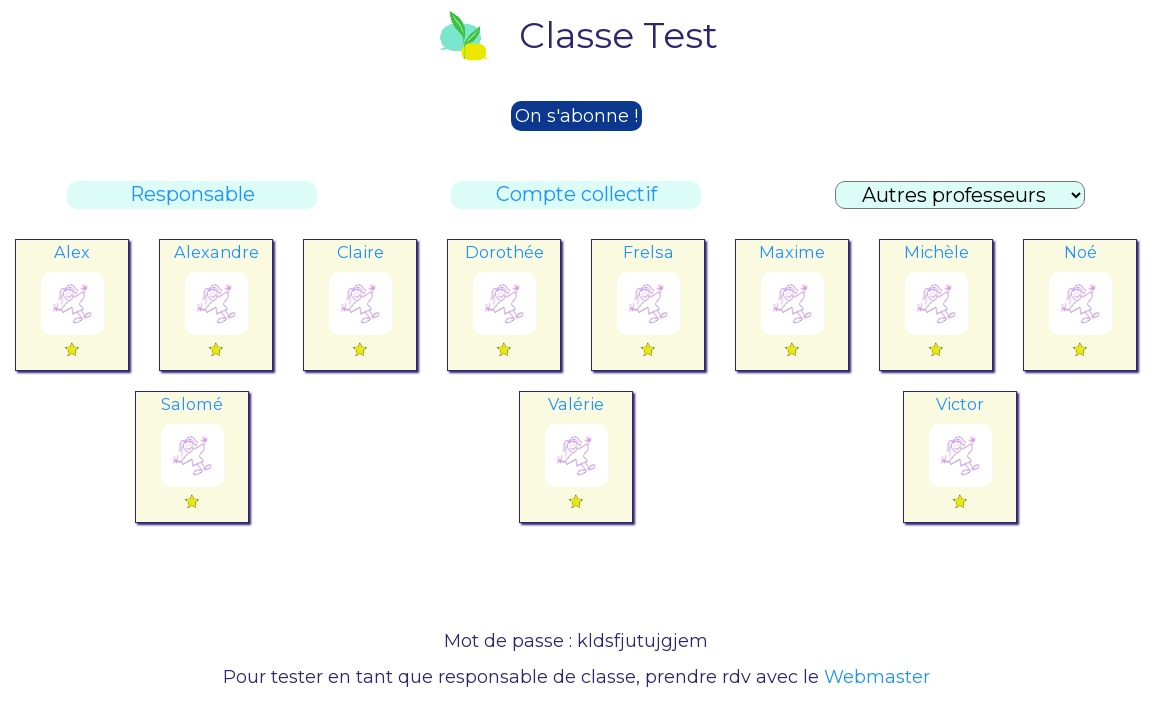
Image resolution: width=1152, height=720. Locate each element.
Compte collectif (576, 194)
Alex (72, 252)
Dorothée (504, 252)
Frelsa (648, 252)
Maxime (792, 252)
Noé (1080, 252)
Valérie (576, 404)
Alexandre (216, 252)
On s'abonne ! (576, 116)
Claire (360, 252)
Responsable (192, 194)
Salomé (192, 404)
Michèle (936, 252)
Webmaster (877, 677)
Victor (960, 404)
